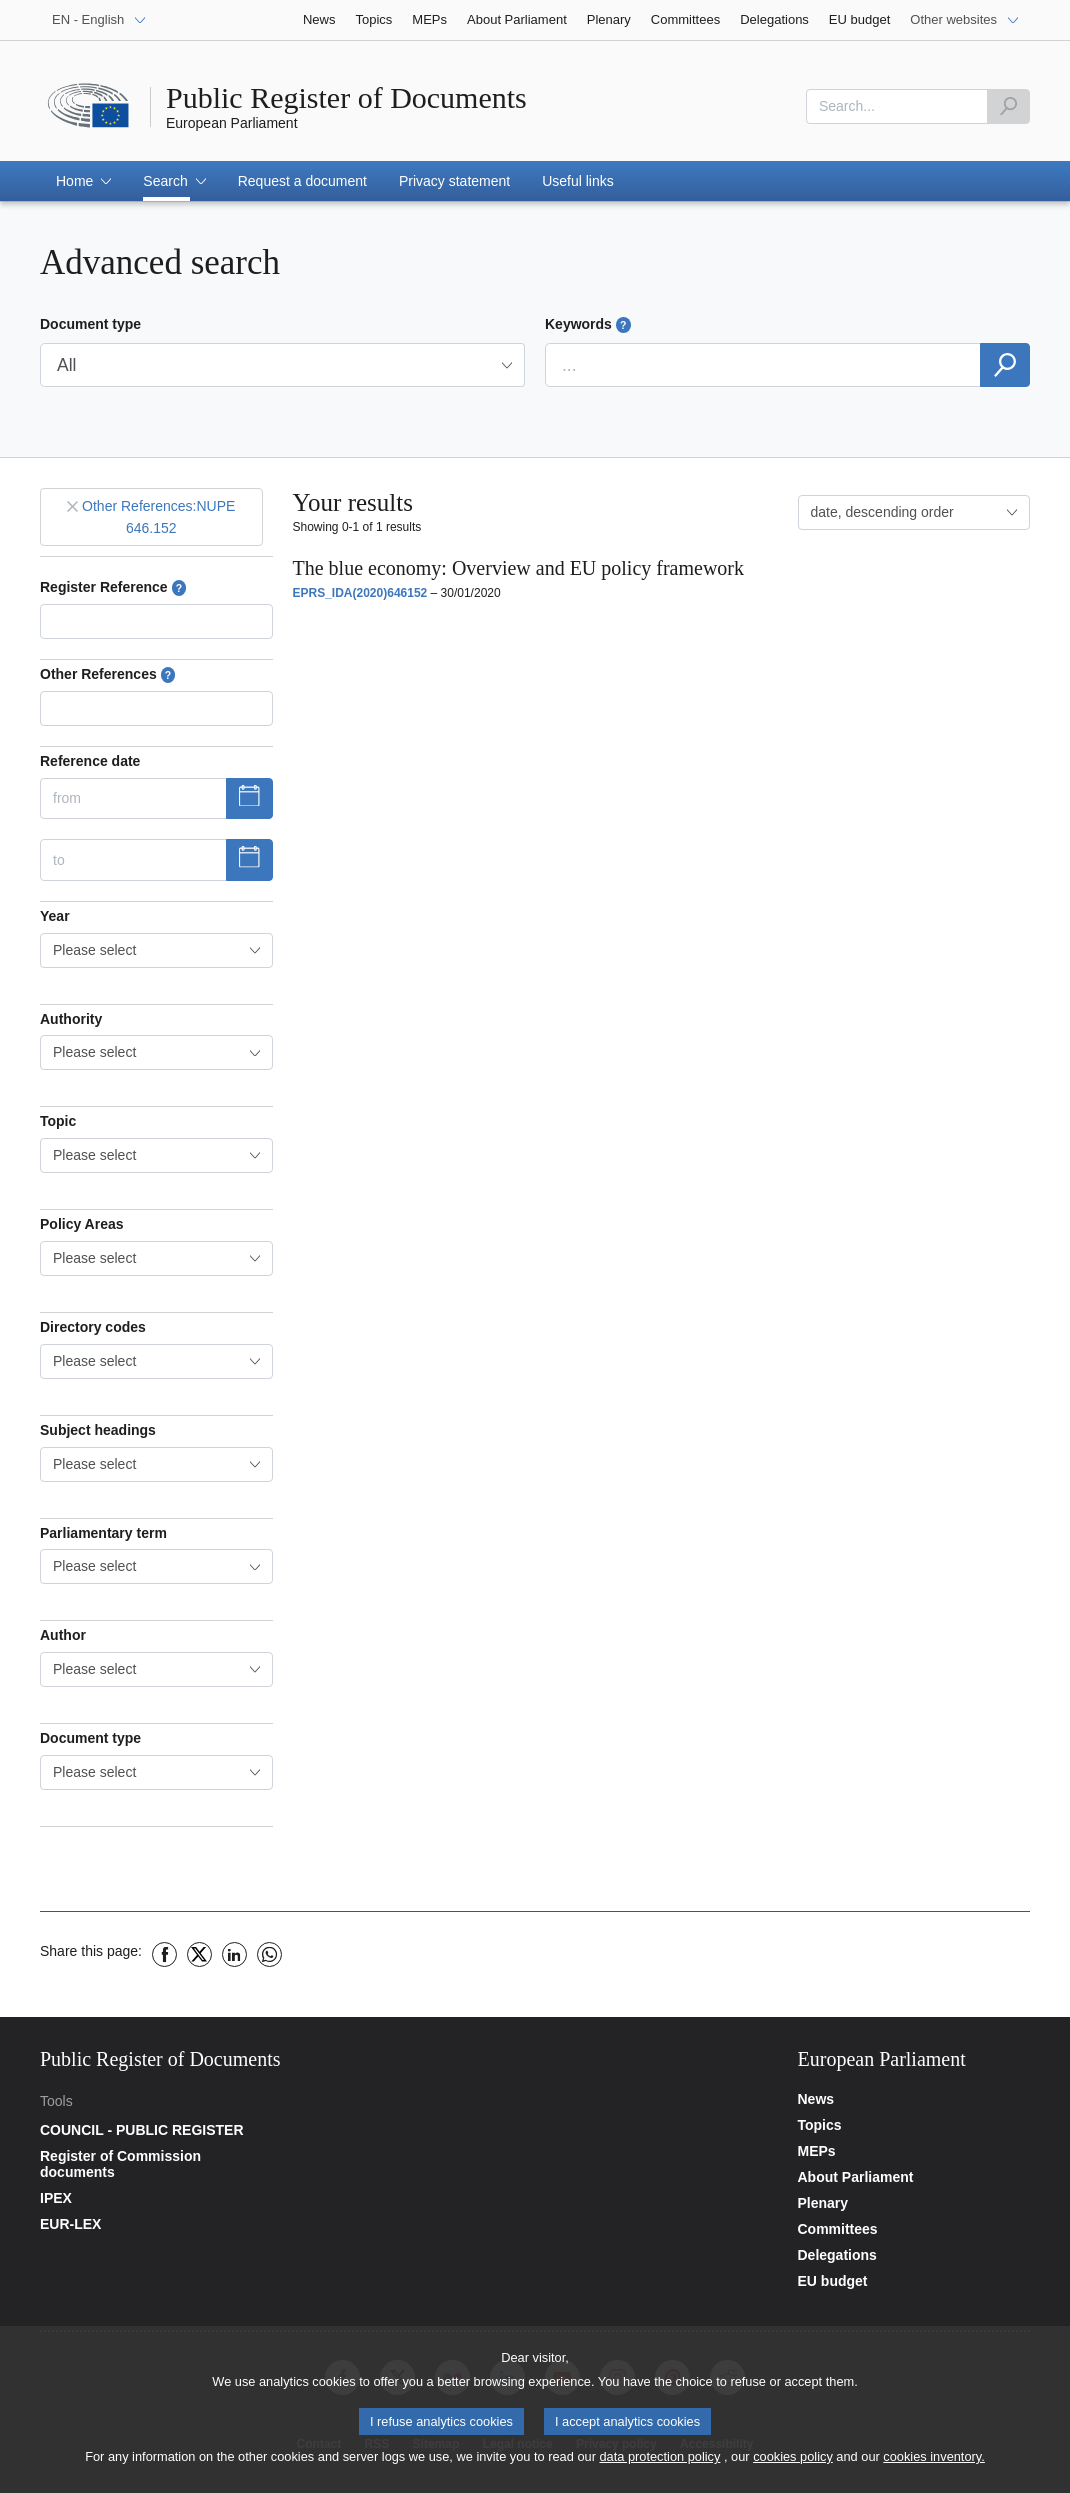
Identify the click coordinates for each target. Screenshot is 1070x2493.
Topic (58, 1121)
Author (63, 1635)
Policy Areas (82, 1224)
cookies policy (793, 2458)
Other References (107, 674)
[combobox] (156, 950)
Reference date (90, 761)
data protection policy (659, 2458)
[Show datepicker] (249, 799)
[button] (83, 181)
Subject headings (98, 1430)
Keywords (588, 324)
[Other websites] (965, 20)
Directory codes (93, 1327)
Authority (71, 1019)
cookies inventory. (933, 2458)
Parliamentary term (103, 1533)
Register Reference (113, 587)
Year (55, 916)
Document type (90, 324)
